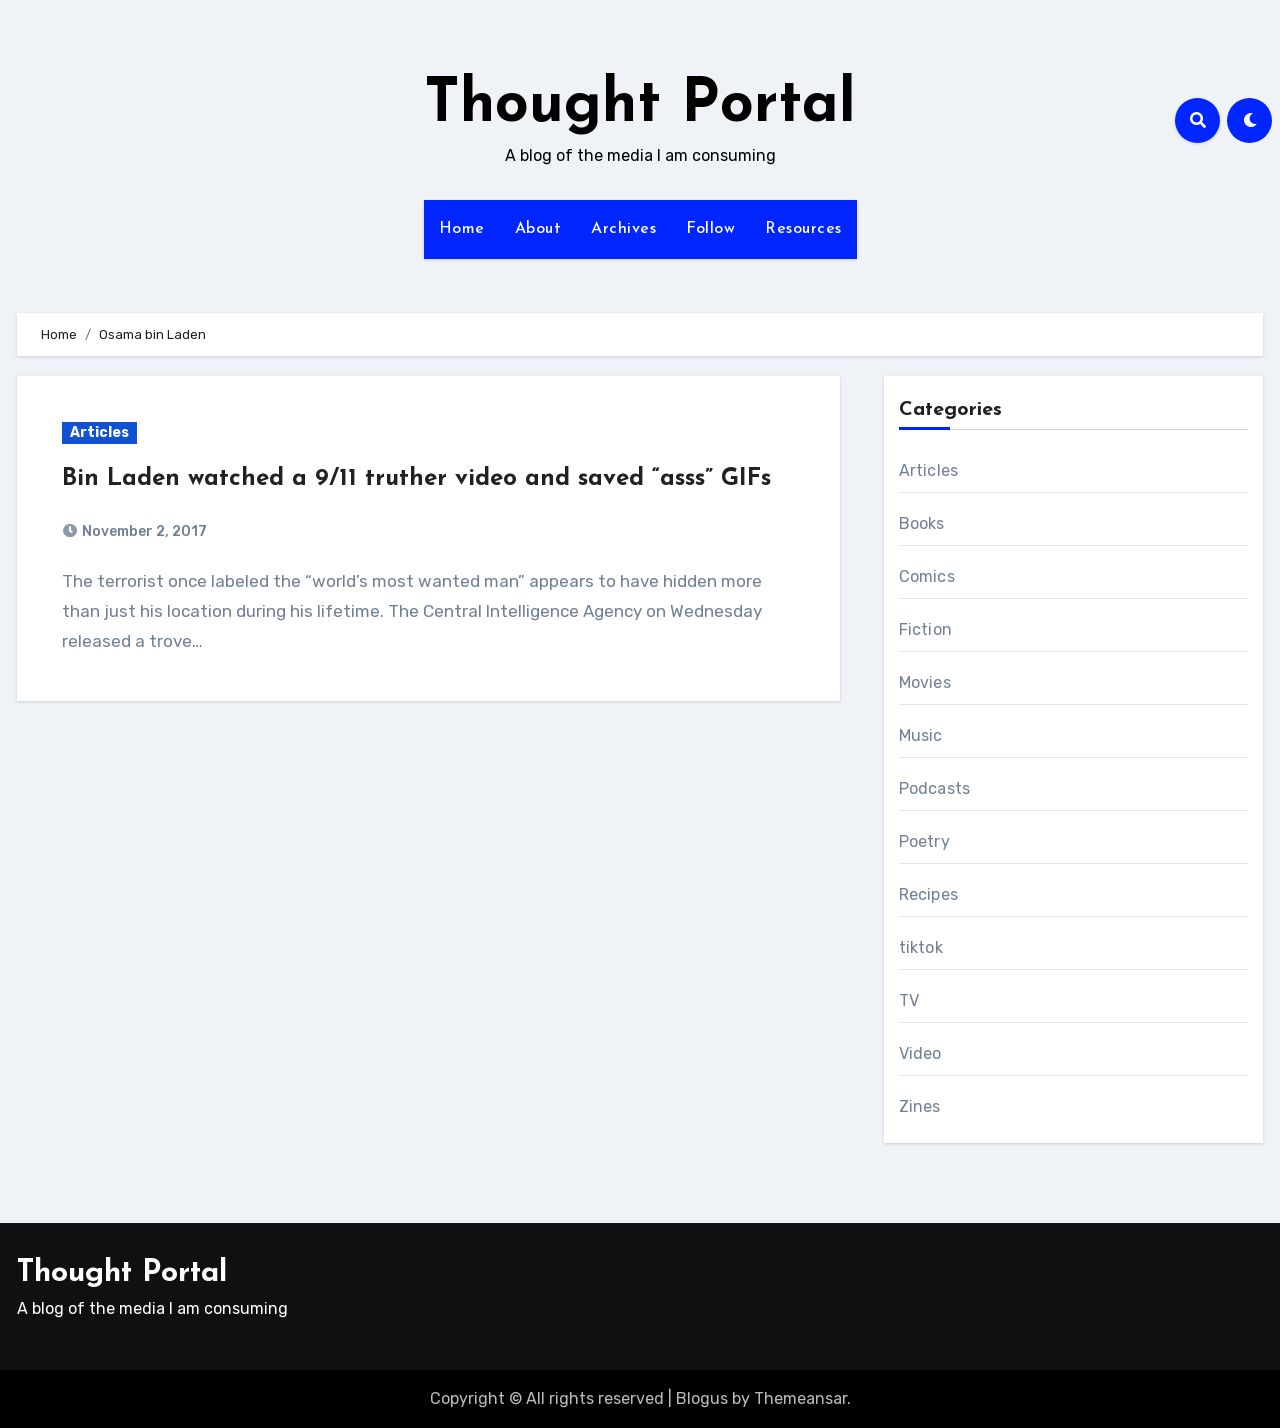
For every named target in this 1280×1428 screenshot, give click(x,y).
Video (920, 1053)
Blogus (702, 1398)
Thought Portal (640, 106)
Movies (925, 682)
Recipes (928, 894)
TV (909, 1000)
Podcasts (935, 788)
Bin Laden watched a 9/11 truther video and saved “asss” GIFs (416, 479)
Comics (927, 576)
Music (921, 735)
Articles (99, 432)
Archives (623, 229)
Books (922, 523)
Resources (803, 229)
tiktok (921, 947)
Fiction (925, 629)
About (538, 229)
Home (462, 229)
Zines (920, 1106)
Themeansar (800, 1398)
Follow (710, 229)
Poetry (924, 841)
